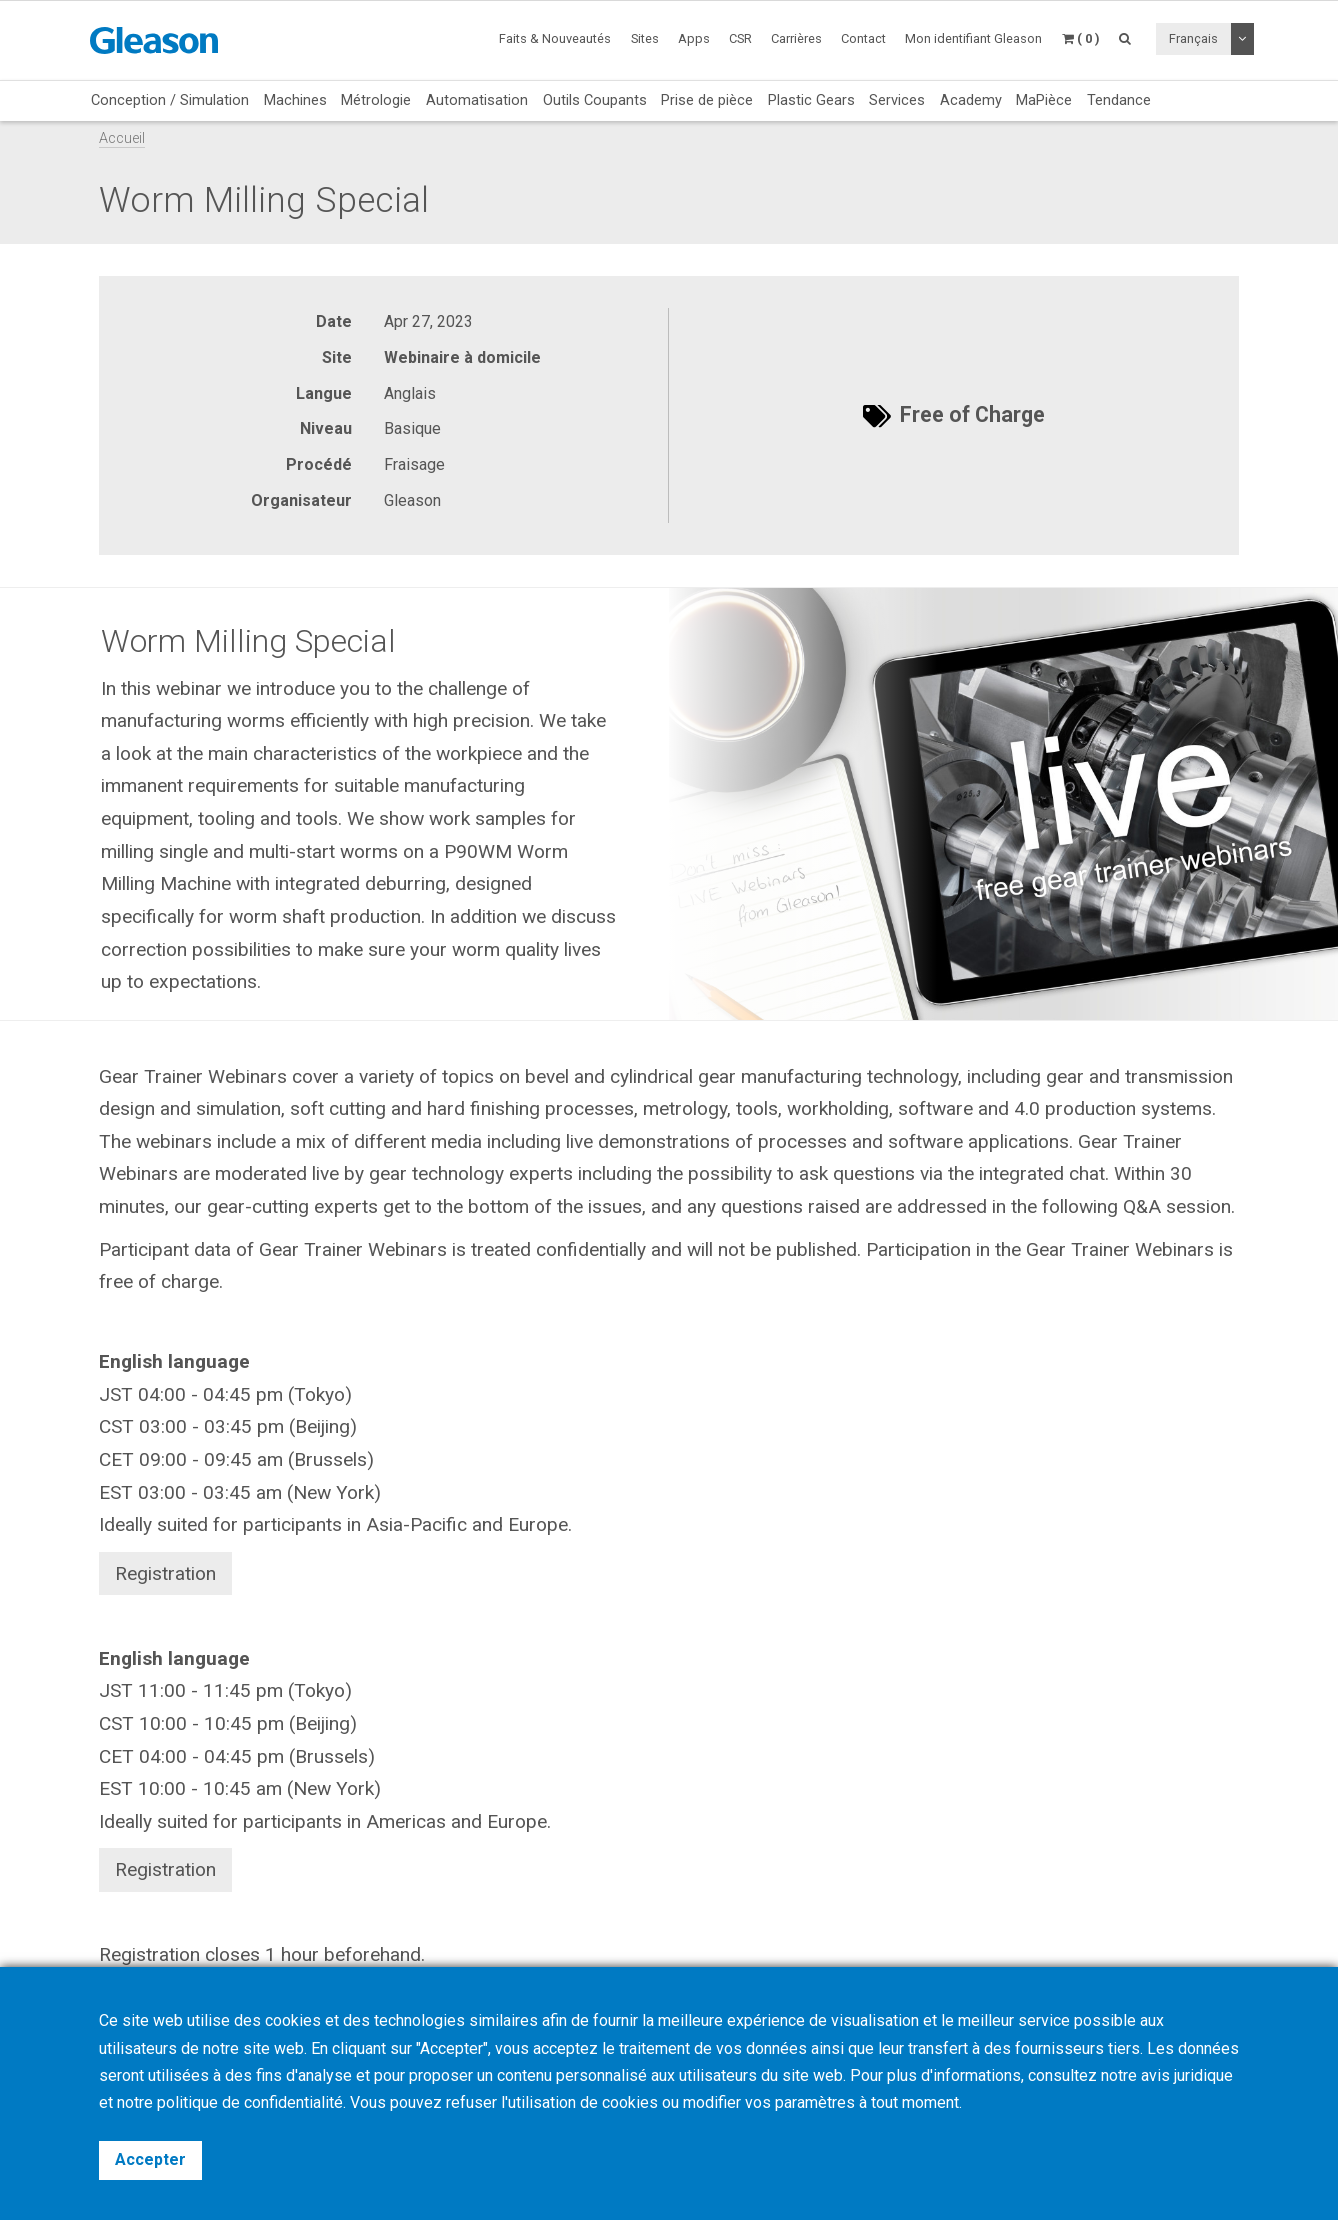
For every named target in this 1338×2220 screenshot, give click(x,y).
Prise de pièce (707, 100)
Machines (295, 100)
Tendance (1119, 100)
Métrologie (376, 100)
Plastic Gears (811, 100)
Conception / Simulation (170, 100)
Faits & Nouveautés (555, 38)
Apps (694, 38)
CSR (740, 38)
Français (1193, 38)
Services (897, 100)
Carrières (796, 38)
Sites (645, 38)
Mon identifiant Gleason (973, 38)
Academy (971, 100)
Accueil (122, 138)
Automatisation (477, 100)
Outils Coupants (595, 100)
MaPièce (1044, 100)
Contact (863, 38)
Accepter (150, 2159)
